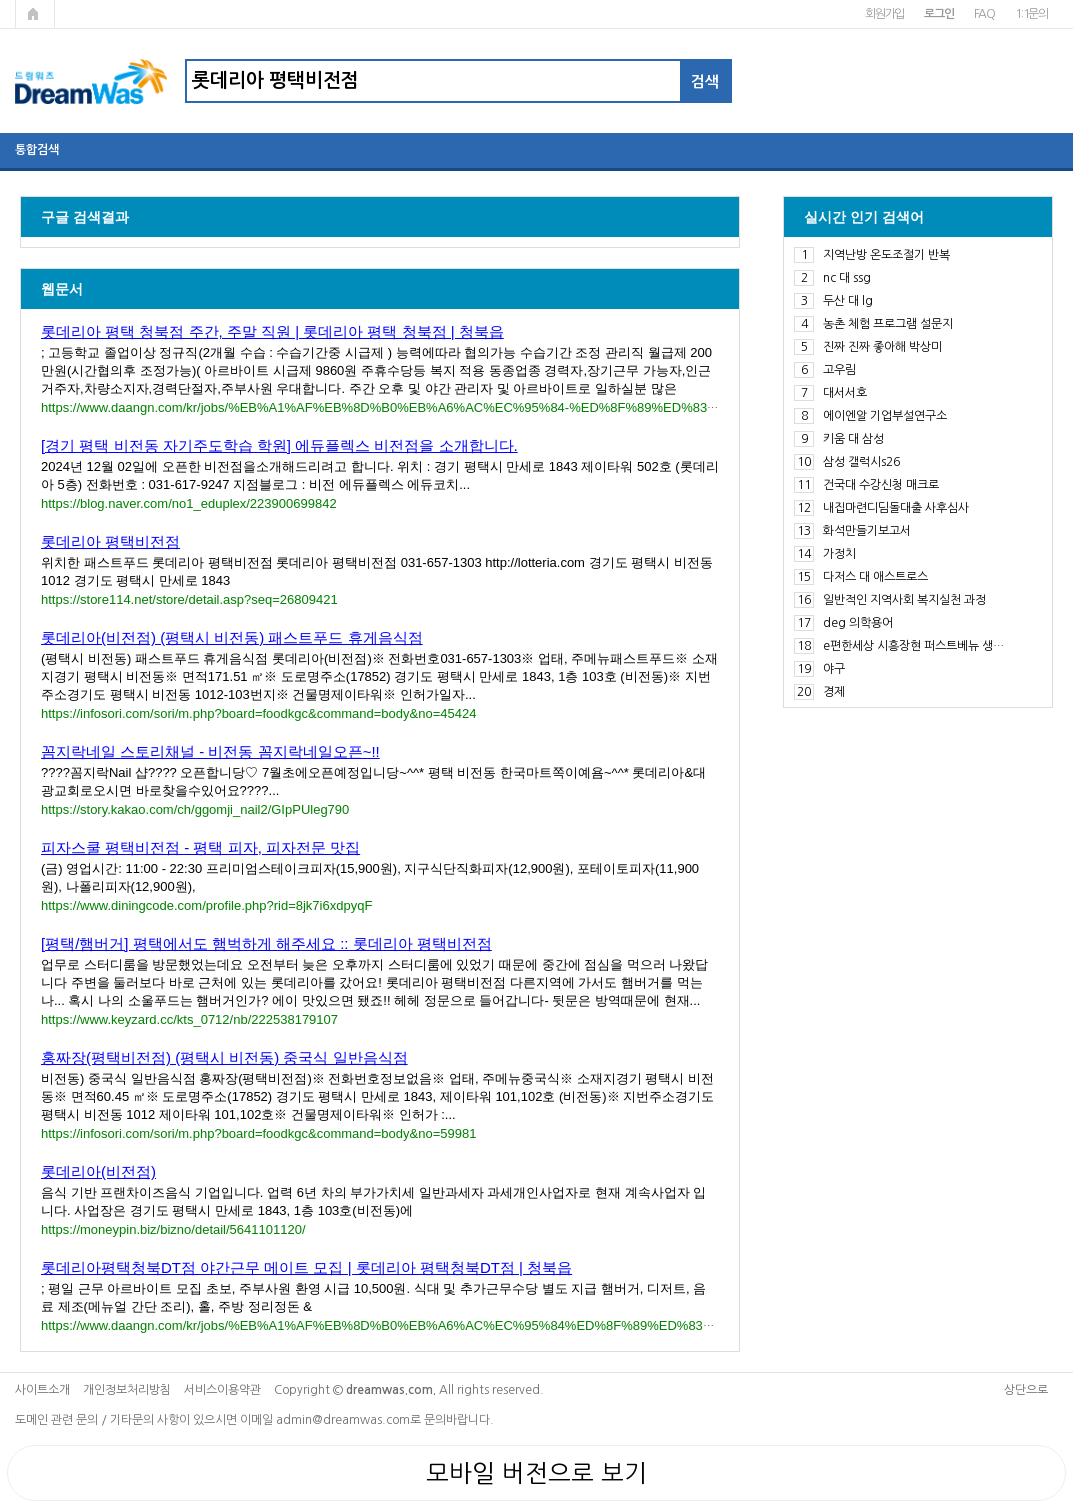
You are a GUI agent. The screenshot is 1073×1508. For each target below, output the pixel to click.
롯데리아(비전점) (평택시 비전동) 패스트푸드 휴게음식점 (232, 637)
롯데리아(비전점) (98, 1171)
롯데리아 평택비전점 (110, 541)
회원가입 (884, 14)
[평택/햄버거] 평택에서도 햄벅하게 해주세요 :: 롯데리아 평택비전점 (266, 943)
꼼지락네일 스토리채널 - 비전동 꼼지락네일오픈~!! (210, 751)
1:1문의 (1031, 14)
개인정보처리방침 (127, 1390)
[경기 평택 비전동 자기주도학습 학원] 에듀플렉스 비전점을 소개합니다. (279, 445)
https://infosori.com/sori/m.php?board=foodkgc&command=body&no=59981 (258, 1133)
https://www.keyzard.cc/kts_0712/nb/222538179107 (189, 1019)
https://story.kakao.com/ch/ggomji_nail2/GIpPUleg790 (195, 809)
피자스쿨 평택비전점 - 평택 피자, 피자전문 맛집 (200, 847)
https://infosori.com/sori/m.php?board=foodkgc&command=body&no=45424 (258, 713)
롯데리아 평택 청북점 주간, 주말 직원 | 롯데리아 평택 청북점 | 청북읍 (272, 331)
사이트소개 (42, 1390)
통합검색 (37, 150)
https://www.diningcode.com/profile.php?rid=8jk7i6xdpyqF (206, 905)
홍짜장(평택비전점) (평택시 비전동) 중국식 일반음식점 (224, 1057)
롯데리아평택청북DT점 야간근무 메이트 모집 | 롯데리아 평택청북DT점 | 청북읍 (306, 1267)
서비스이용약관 (222, 1390)
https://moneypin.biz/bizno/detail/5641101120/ (173, 1229)
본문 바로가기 (0, 0)
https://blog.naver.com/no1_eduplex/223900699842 (189, 503)
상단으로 (1026, 1390)
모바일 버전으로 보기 (536, 1473)
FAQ (984, 14)
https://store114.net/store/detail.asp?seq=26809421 (189, 599)
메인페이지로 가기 (35, 14)
